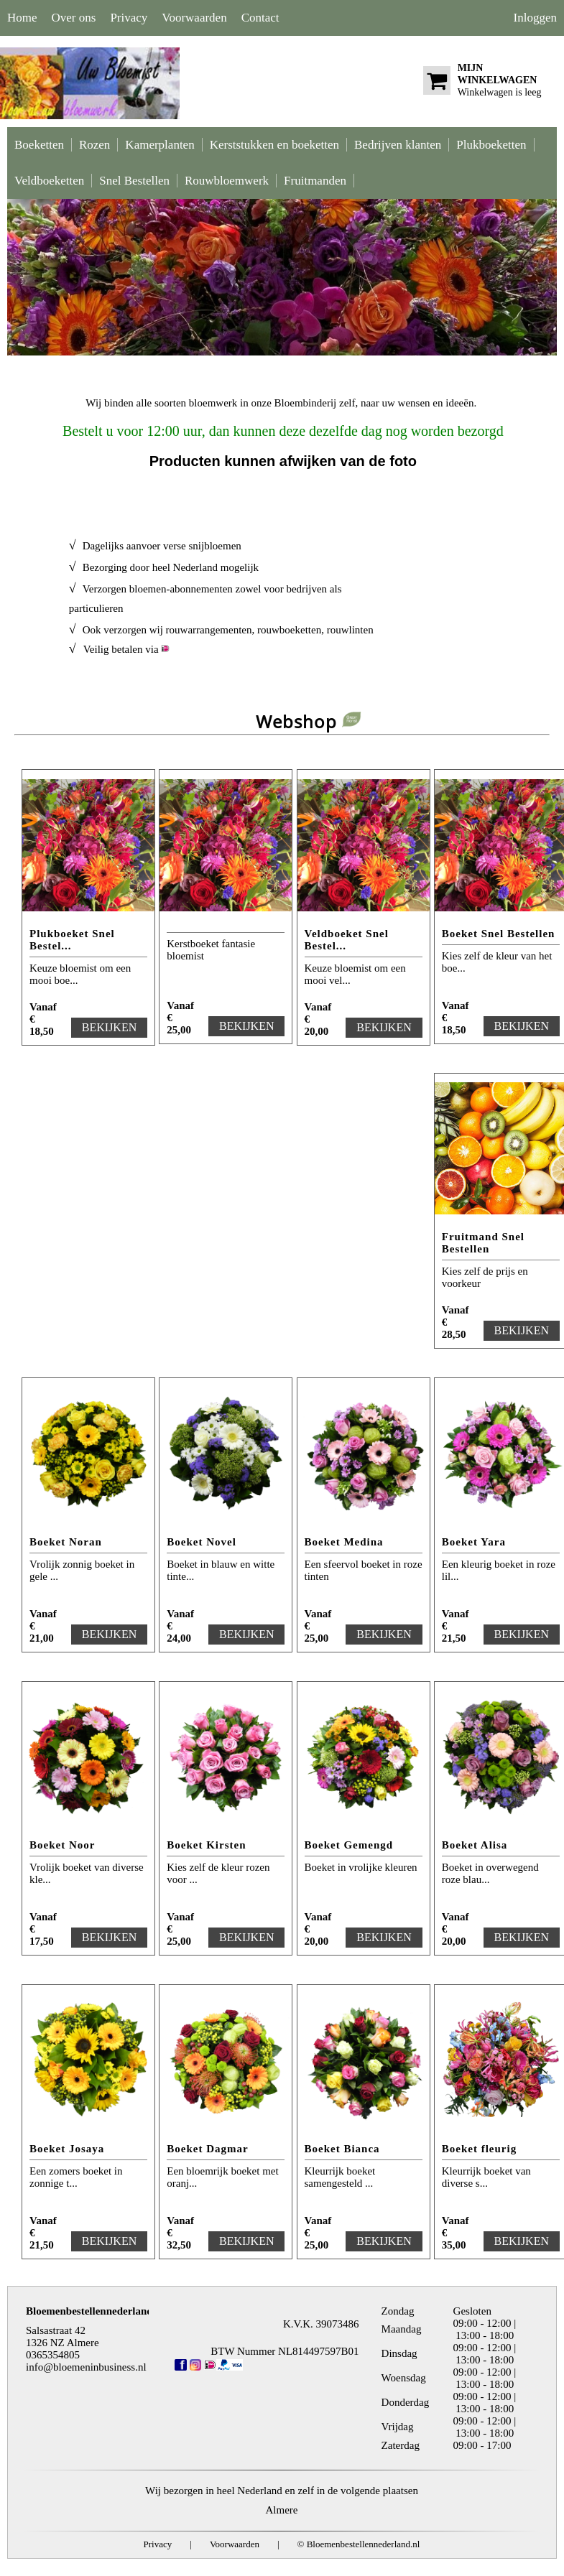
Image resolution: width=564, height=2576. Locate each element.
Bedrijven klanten (397, 145)
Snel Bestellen (134, 180)
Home (22, 17)
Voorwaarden (194, 17)
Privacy (128, 17)
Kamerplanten (159, 145)
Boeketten (39, 145)
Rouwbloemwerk (227, 180)
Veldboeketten (49, 180)
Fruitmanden (315, 180)
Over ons (74, 17)
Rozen (94, 145)
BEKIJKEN (109, 1027)
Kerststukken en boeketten (274, 145)
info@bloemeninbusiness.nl (86, 2367)
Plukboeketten (491, 145)
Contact (260, 17)
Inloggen (535, 17)
